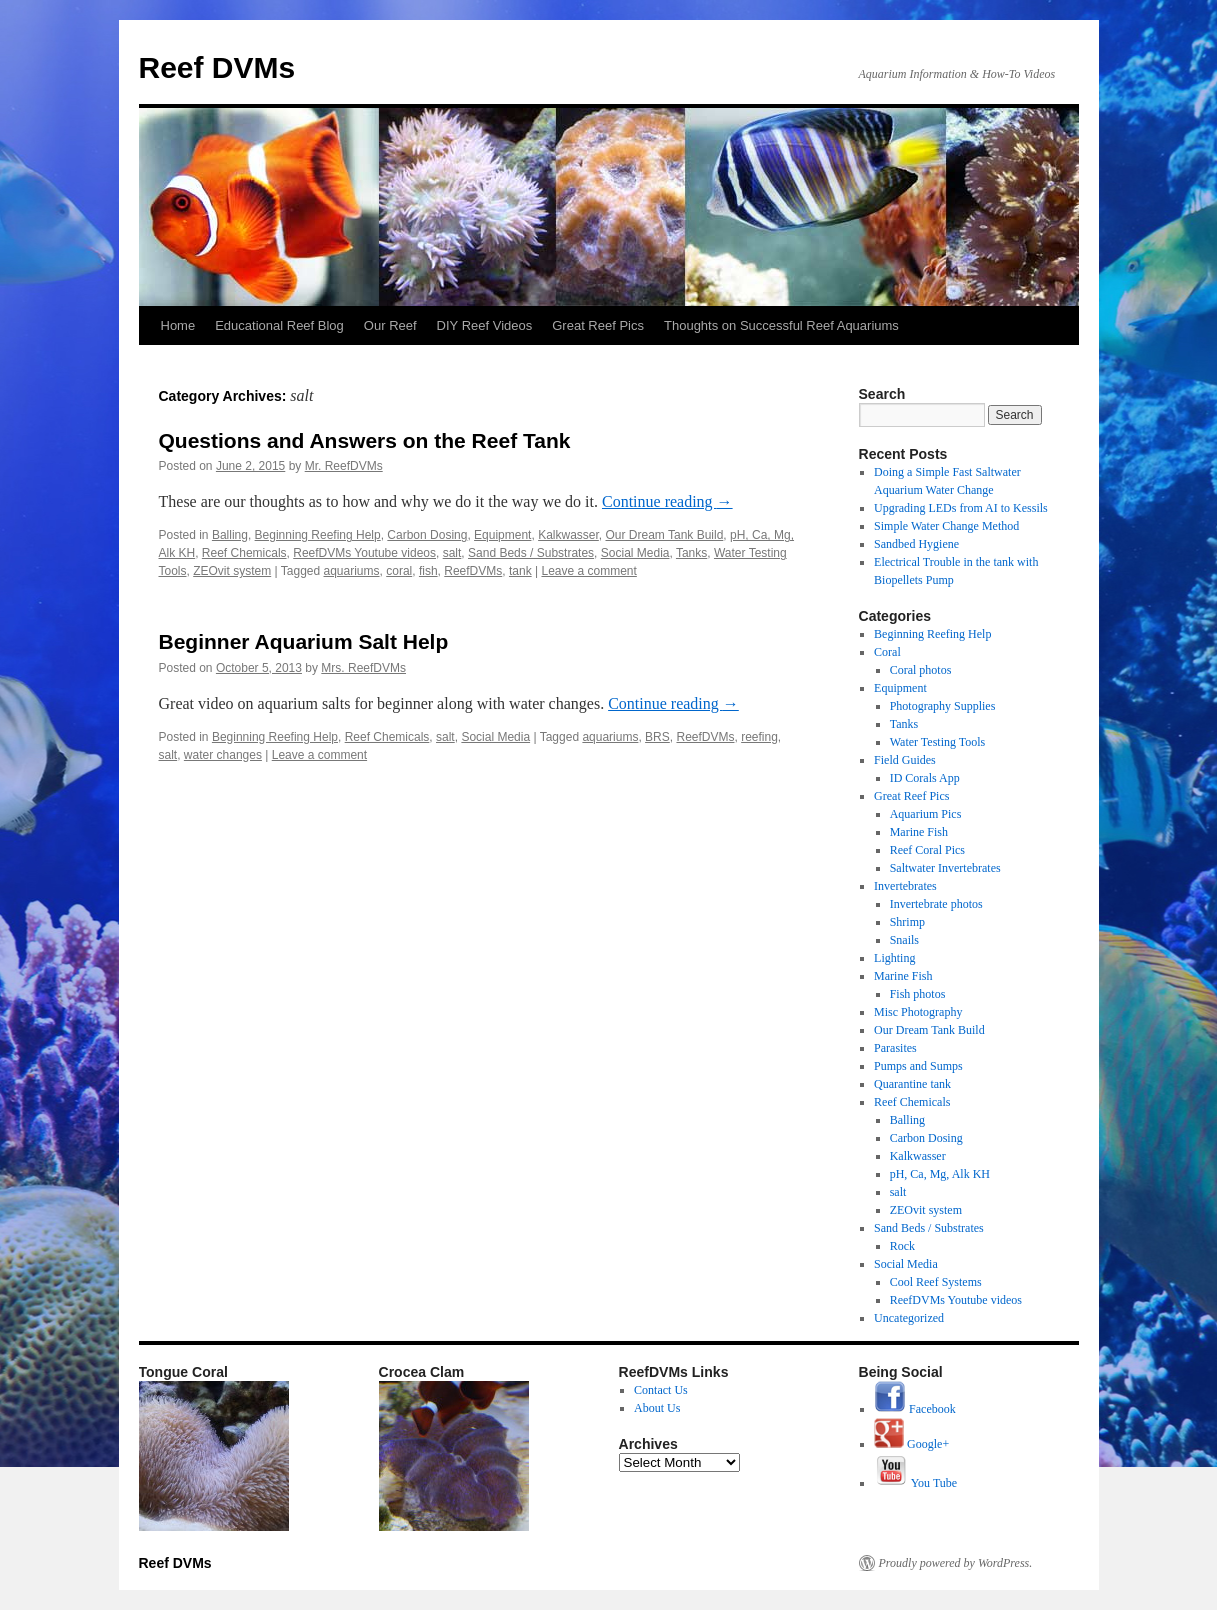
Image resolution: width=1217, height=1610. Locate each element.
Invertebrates (905, 886)
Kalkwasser (568, 535)
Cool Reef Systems (936, 1282)
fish (428, 571)
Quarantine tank (912, 1084)
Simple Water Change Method (946, 526)
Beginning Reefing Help (318, 535)
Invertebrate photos (936, 904)
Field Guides (905, 760)
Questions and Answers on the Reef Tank (365, 440)
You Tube (915, 1483)
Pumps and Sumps (918, 1066)
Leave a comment (588, 571)
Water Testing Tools (938, 742)
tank (520, 571)
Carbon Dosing (427, 535)
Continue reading (667, 501)
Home (178, 325)
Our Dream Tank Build (665, 535)
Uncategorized (909, 1318)
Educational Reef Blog (279, 325)
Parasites (895, 1048)
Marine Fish (919, 832)
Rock (902, 1246)
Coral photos (921, 670)
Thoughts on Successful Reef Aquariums (781, 325)
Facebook (915, 1409)
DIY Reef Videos (485, 325)
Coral (887, 652)
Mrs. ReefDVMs (363, 668)
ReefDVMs (473, 571)
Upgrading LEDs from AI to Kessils (961, 508)
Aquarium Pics (926, 814)
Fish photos (918, 994)
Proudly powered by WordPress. (956, 1563)
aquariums (352, 571)
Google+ (911, 1444)
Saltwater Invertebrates (945, 868)
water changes (223, 755)
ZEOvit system (232, 571)
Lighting (894, 958)
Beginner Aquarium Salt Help (304, 641)
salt (452, 553)
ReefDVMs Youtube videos (364, 553)
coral (399, 571)
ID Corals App (925, 778)
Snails (904, 940)
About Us (657, 1408)
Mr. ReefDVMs (344, 466)
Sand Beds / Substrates (531, 553)
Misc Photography (918, 1012)
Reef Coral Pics (927, 850)
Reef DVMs (217, 67)
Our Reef (390, 325)
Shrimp (907, 922)
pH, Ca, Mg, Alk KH (940, 1174)
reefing (759, 737)
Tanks (691, 553)
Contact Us (661, 1390)
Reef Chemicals (244, 553)
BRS (657, 737)
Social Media (635, 553)
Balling (230, 535)
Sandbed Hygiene (916, 544)
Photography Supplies (943, 706)
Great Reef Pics (598, 325)
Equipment (502, 535)
